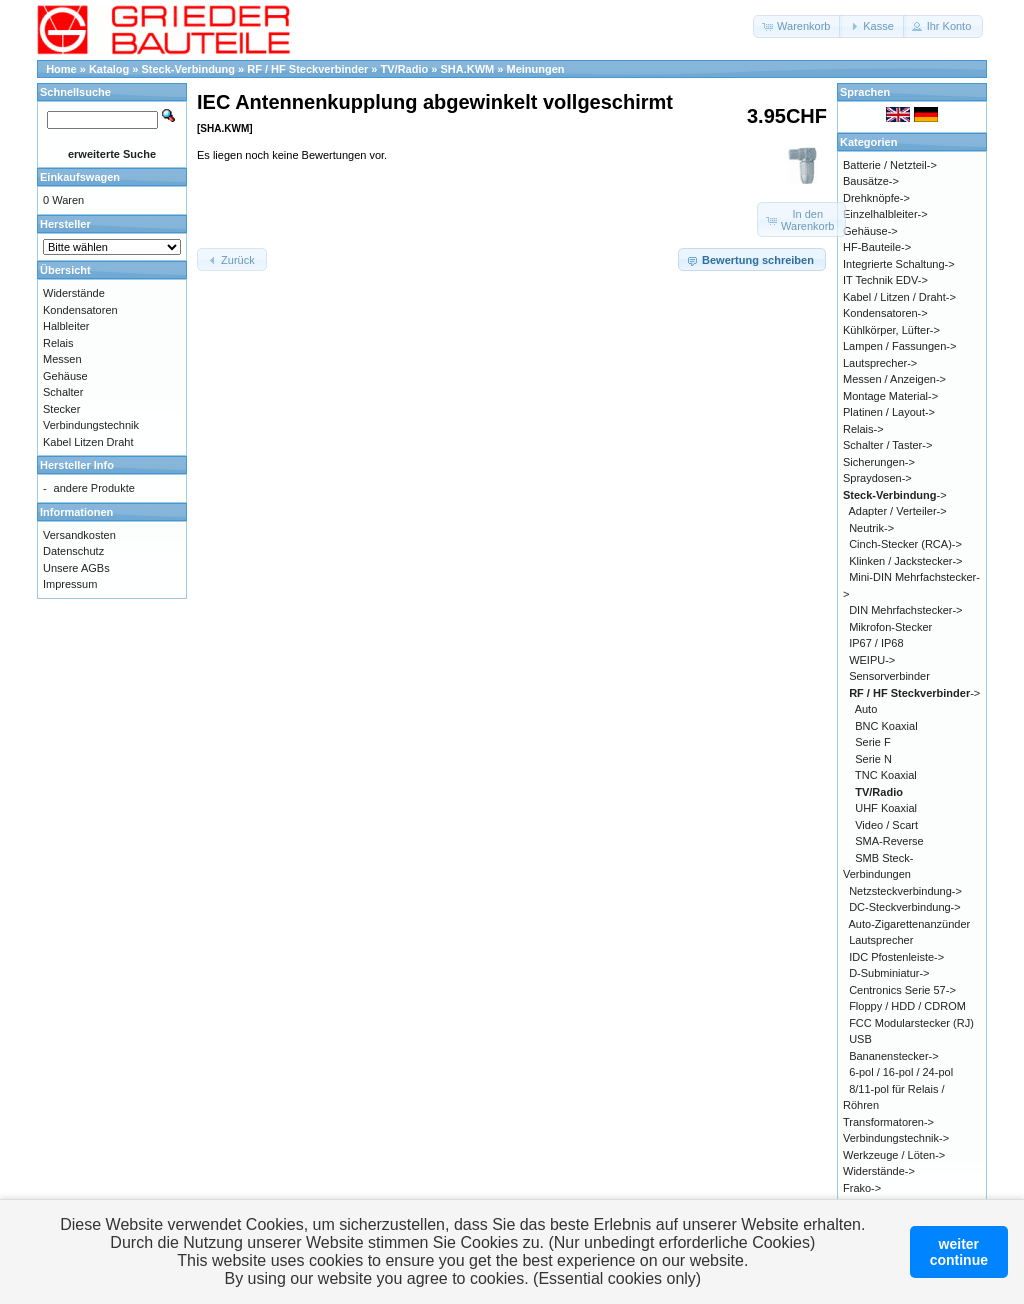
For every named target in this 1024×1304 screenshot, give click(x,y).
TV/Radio (405, 69)
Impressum (70, 584)
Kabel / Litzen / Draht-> (899, 297)
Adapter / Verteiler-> (898, 511)
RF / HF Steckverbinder (307, 69)
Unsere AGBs (76, 568)
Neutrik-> (871, 528)
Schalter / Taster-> (887, 445)
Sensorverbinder (889, 676)
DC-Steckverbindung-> (905, 907)
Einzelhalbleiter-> (885, 214)
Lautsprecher (881, 940)
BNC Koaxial (886, 726)
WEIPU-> (872, 660)
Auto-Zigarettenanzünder (910, 924)
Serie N (873, 759)
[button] (797, 26)
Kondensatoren (80, 310)
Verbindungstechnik (91, 425)
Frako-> (862, 1188)
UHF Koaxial (886, 808)
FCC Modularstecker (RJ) (911, 1023)
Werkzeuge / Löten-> (894, 1155)
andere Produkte (94, 488)
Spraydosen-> (877, 478)
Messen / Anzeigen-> (894, 379)
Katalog (109, 69)
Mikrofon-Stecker (890, 627)
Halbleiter (66, 326)
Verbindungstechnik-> (896, 1138)
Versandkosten (79, 535)
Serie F (872, 742)
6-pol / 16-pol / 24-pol (901, 1072)
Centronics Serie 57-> (902, 990)
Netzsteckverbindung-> (905, 891)
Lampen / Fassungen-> (899, 346)
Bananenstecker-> (894, 1056)
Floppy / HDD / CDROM (907, 1006)
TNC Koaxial (886, 775)
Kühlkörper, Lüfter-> (891, 330)
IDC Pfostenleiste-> (896, 957)
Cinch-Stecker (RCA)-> (905, 544)
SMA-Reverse (889, 841)
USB (860, 1039)
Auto (866, 709)
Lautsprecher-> (880, 363)
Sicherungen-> (879, 462)
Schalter (63, 392)
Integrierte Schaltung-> (899, 264)
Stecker (61, 409)
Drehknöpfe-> (876, 198)
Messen (62, 359)
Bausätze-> (871, 181)
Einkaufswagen (80, 177)
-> (895, 495)
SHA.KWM (467, 69)
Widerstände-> (879, 1171)
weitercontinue (959, 1252)
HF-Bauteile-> (877, 247)
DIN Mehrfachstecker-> (905, 610)
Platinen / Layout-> (889, 412)
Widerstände (74, 293)
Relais (58, 343)
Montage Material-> (890, 396)
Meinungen (535, 69)
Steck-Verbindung (189, 69)
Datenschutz (73, 551)
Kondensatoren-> (885, 313)
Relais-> (863, 429)
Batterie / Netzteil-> (890, 165)
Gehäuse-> (870, 231)
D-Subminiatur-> (889, 973)
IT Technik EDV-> (885, 280)
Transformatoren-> (888, 1122)
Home (61, 69)
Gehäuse (65, 376)
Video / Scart (886, 825)
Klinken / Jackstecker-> (905, 561)
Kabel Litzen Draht (88, 442)
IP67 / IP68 (876, 643)
